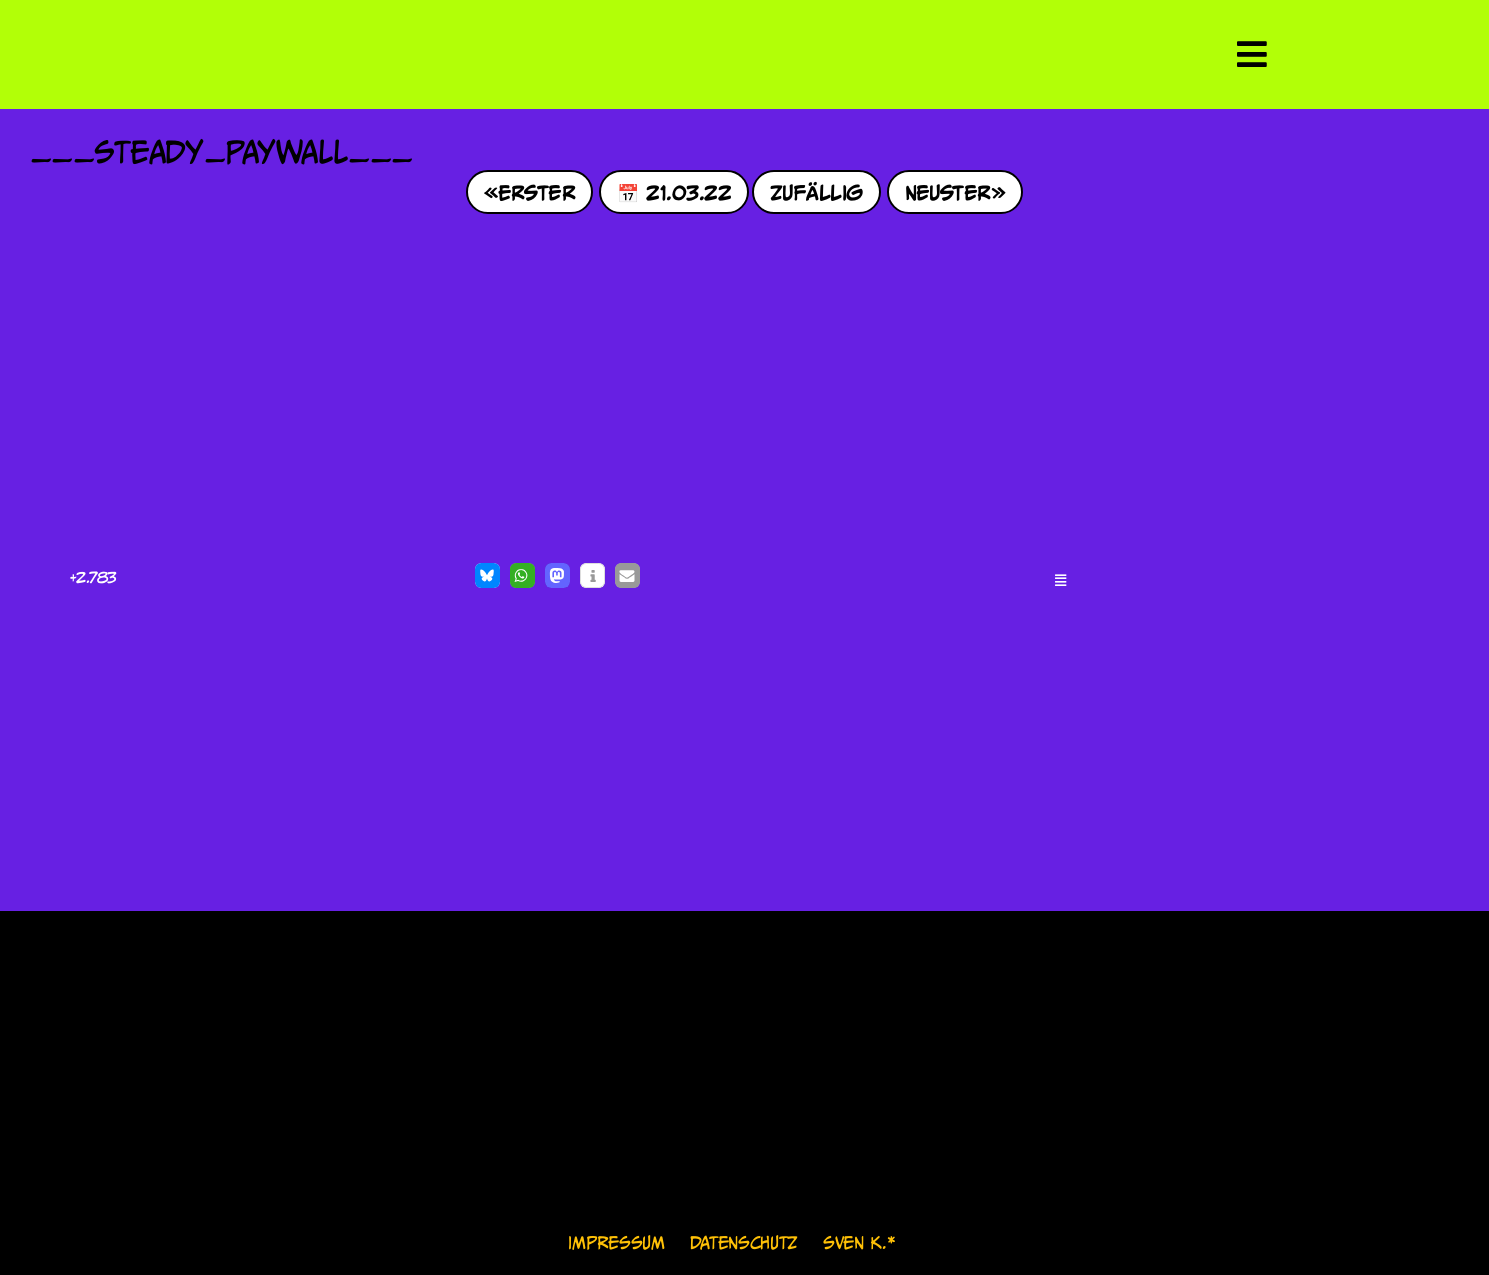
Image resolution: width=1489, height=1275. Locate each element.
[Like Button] (50, 578)
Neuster (948, 191)
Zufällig (816, 191)
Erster (536, 191)
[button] (487, 575)
